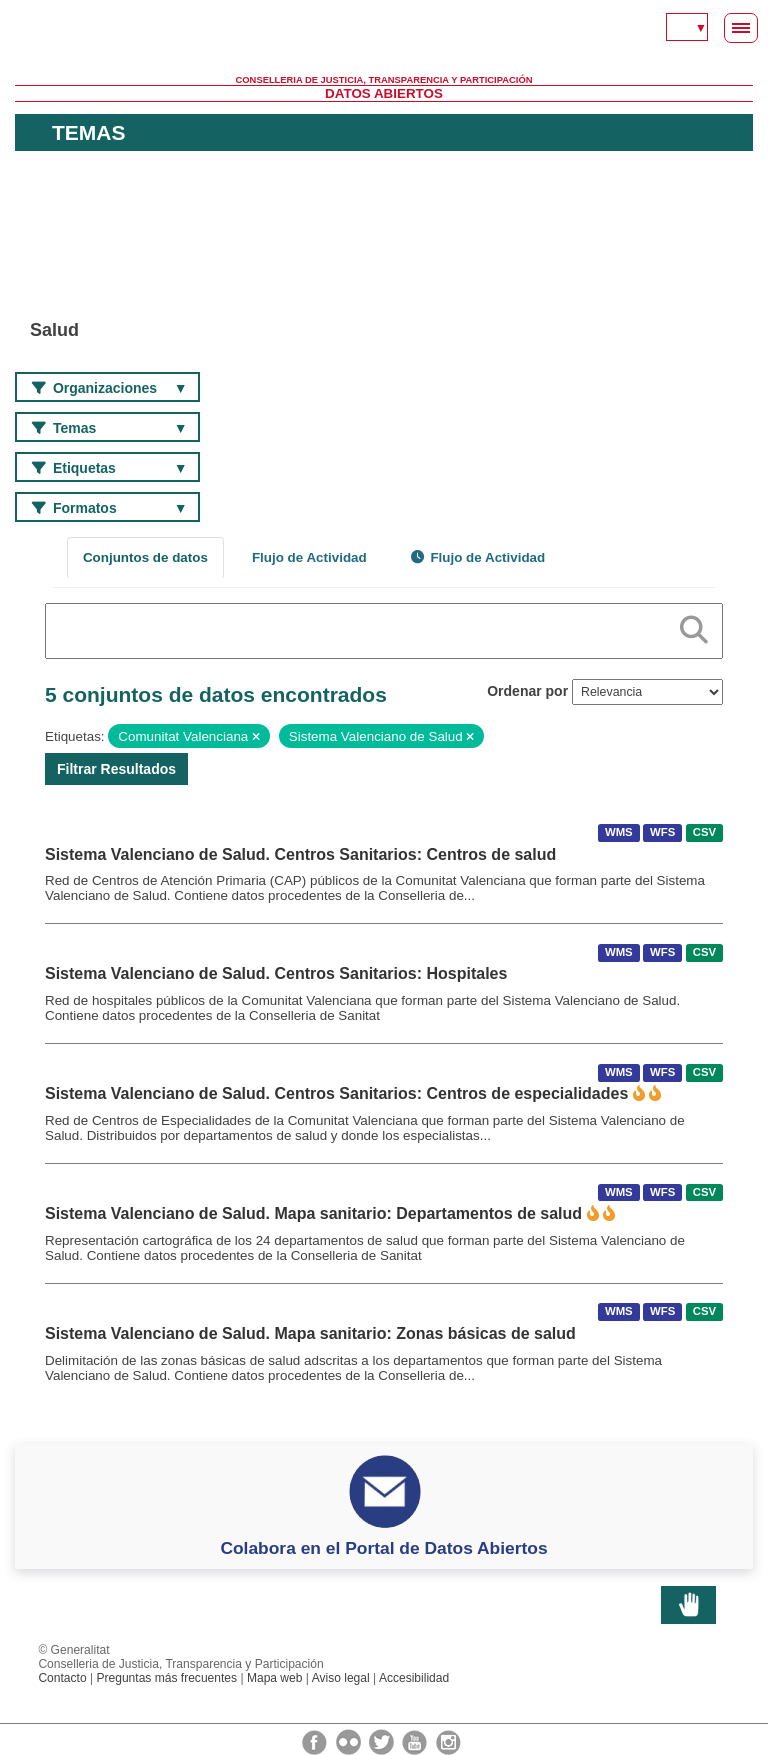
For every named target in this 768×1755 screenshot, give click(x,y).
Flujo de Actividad (309, 557)
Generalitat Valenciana (384, 45)
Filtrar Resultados (116, 769)
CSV (704, 833)
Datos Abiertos (384, 93)
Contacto (62, 1678)
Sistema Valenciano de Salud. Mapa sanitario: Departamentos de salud (313, 1213)
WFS (662, 833)
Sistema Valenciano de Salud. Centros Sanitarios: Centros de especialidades (336, 1093)
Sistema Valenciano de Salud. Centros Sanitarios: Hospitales (276, 973)
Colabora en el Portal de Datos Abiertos (383, 1548)
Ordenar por (527, 691)
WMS (619, 833)
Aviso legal (341, 1678)
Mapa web (275, 1678)
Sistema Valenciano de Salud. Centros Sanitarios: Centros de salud (300, 854)
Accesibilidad (414, 1678)
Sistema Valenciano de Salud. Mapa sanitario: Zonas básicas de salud (310, 1333)
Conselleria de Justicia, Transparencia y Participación (384, 80)
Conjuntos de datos (145, 557)
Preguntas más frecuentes (166, 1678)
